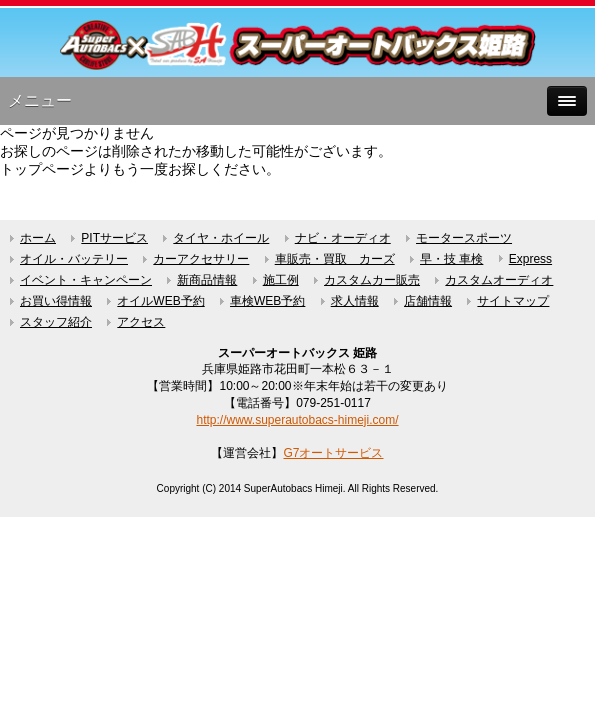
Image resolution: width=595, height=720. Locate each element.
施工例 (281, 280)
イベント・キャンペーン (86, 280)
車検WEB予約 (267, 301)
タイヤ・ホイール (221, 238)
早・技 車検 (451, 259)
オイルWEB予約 (160, 301)
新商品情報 (207, 280)
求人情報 (355, 301)
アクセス (141, 322)
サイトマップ (513, 301)
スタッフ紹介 (56, 322)
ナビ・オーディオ (343, 238)
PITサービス (114, 238)
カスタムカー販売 (372, 280)
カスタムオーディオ (499, 280)
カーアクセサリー (201, 259)
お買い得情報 (56, 301)
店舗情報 (428, 301)
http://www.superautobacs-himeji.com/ (297, 420)
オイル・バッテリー (74, 259)
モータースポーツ (464, 238)
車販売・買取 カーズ (335, 259)
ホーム (38, 238)
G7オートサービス (333, 453)
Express (530, 259)
